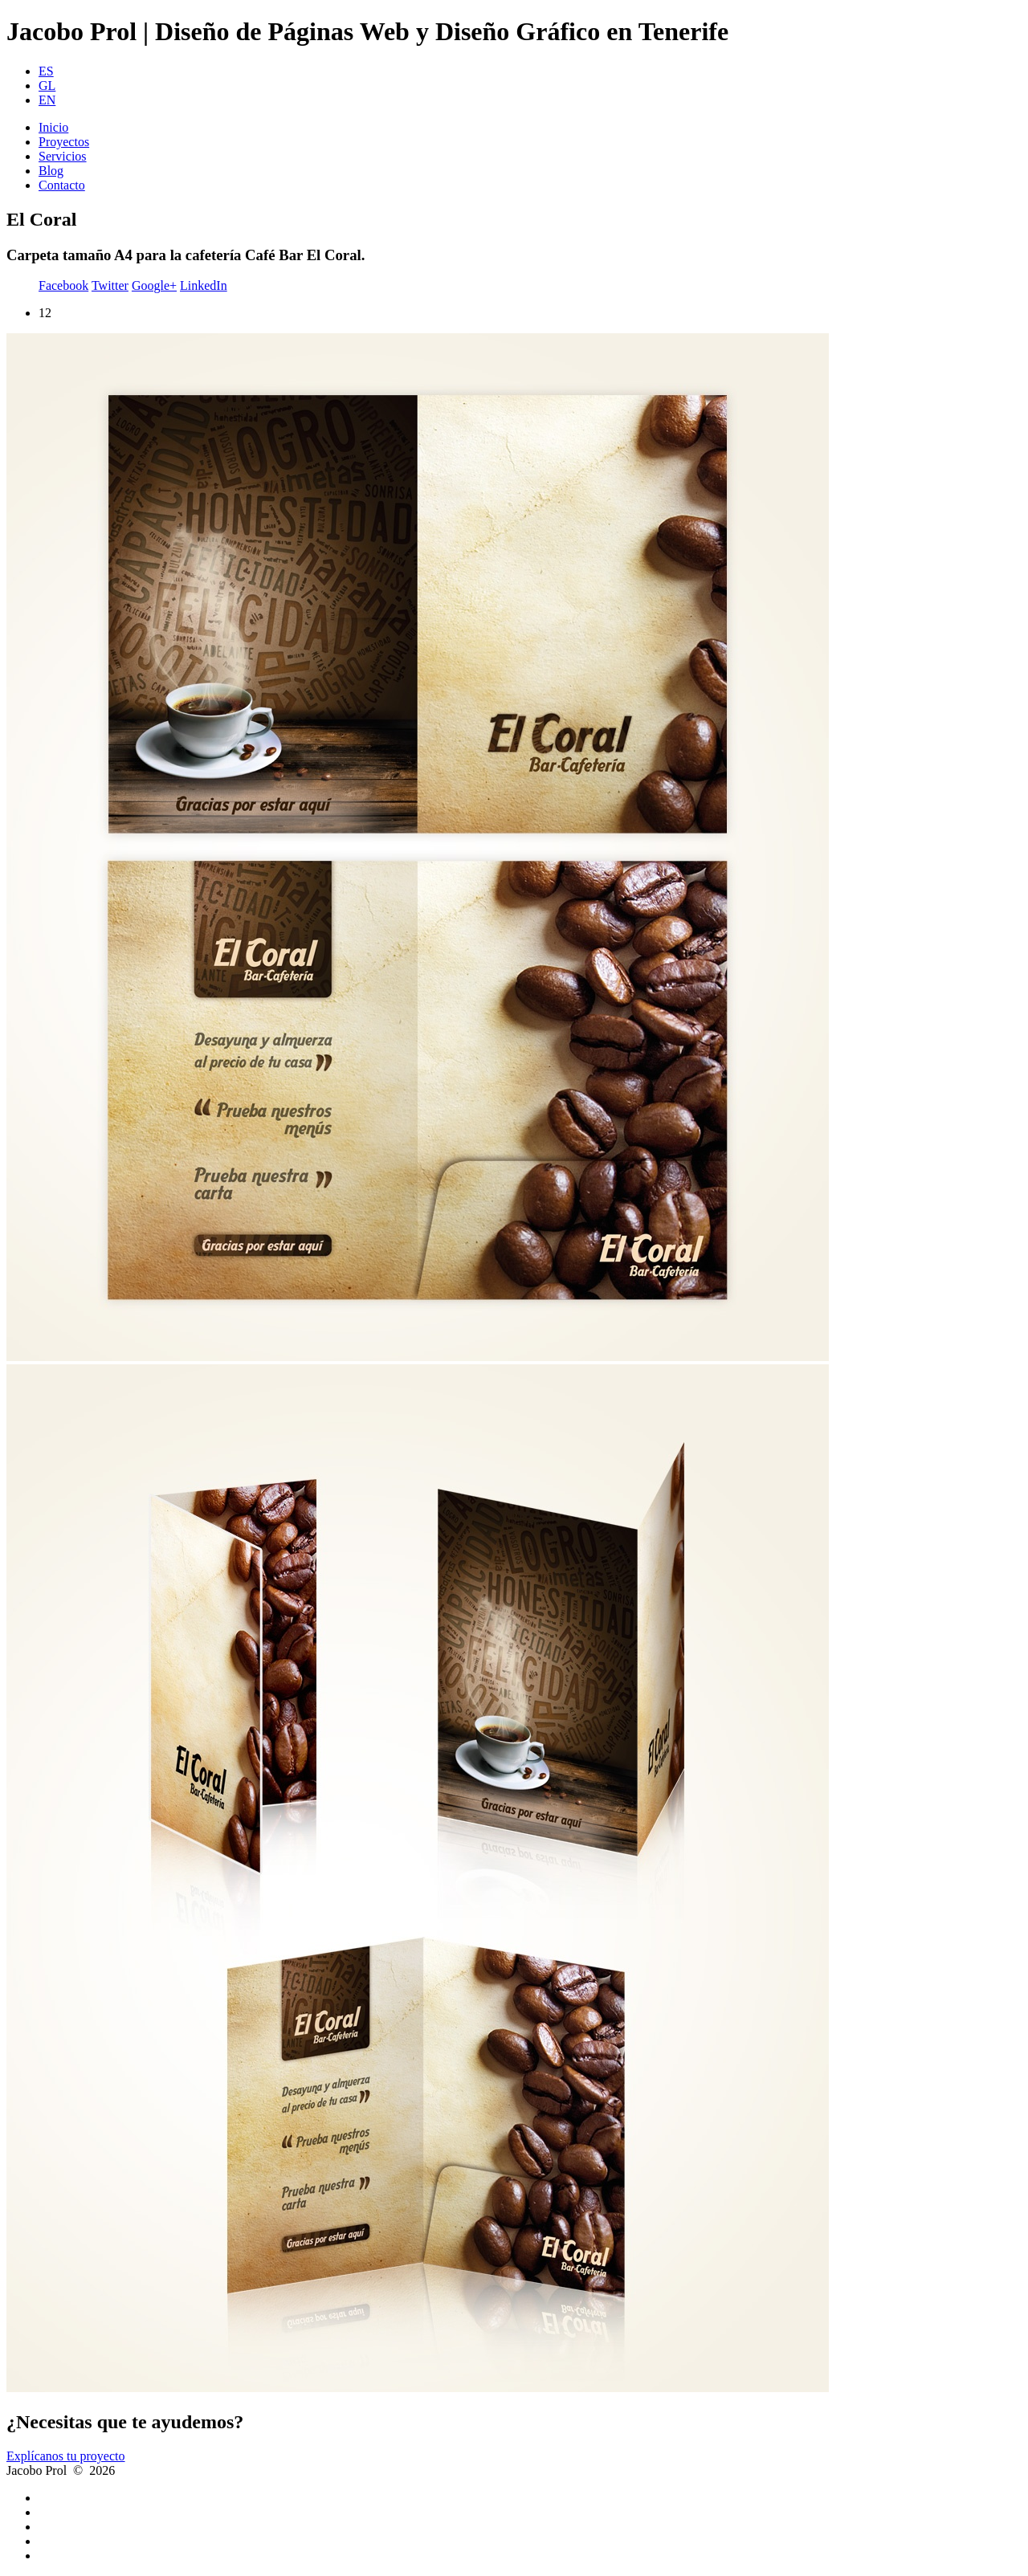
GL (47, 85)
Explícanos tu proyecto (65, 2456)
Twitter (110, 285)
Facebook (63, 285)
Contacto (62, 185)
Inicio (53, 127)
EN (47, 100)
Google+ (154, 285)
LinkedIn (203, 285)
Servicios (63, 156)
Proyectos (64, 142)
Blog (51, 170)
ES (46, 71)
